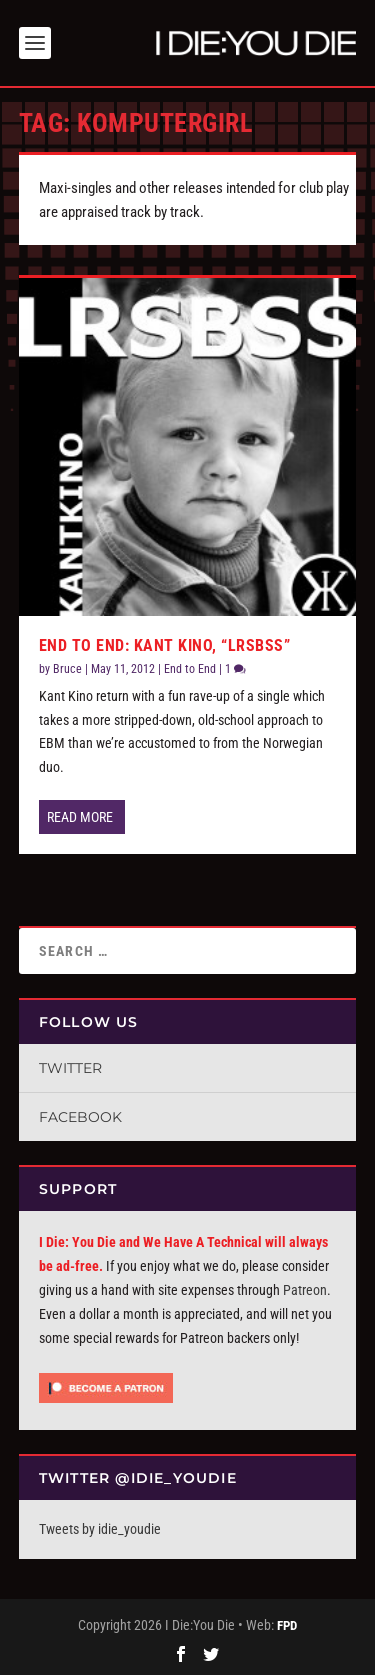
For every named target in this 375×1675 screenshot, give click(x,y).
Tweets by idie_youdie (100, 1529)
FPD (287, 1625)
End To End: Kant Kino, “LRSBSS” (165, 645)
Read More (80, 817)
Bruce (67, 669)
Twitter (70, 1068)
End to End (190, 669)
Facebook (80, 1117)
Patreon (305, 1290)
